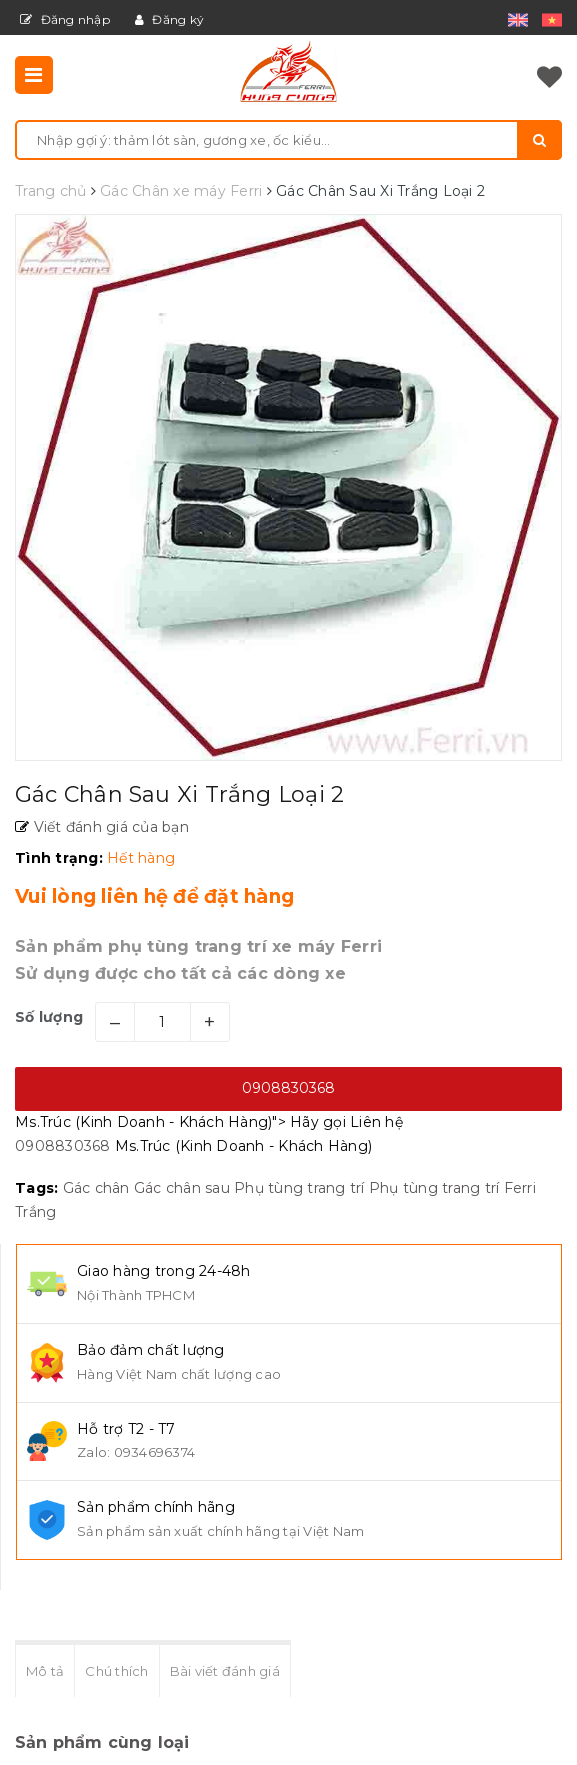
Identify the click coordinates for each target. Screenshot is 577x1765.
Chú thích (116, 1671)
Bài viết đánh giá (225, 1671)
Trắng (35, 1212)
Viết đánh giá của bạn (109, 827)
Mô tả (45, 1671)
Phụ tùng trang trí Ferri (452, 1188)
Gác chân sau (182, 1188)
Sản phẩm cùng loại (102, 1742)
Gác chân (96, 1188)
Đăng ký (169, 19)
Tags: (39, 1188)
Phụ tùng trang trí (299, 1188)
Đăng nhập (65, 19)
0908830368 (288, 1088)
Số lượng (49, 1017)
